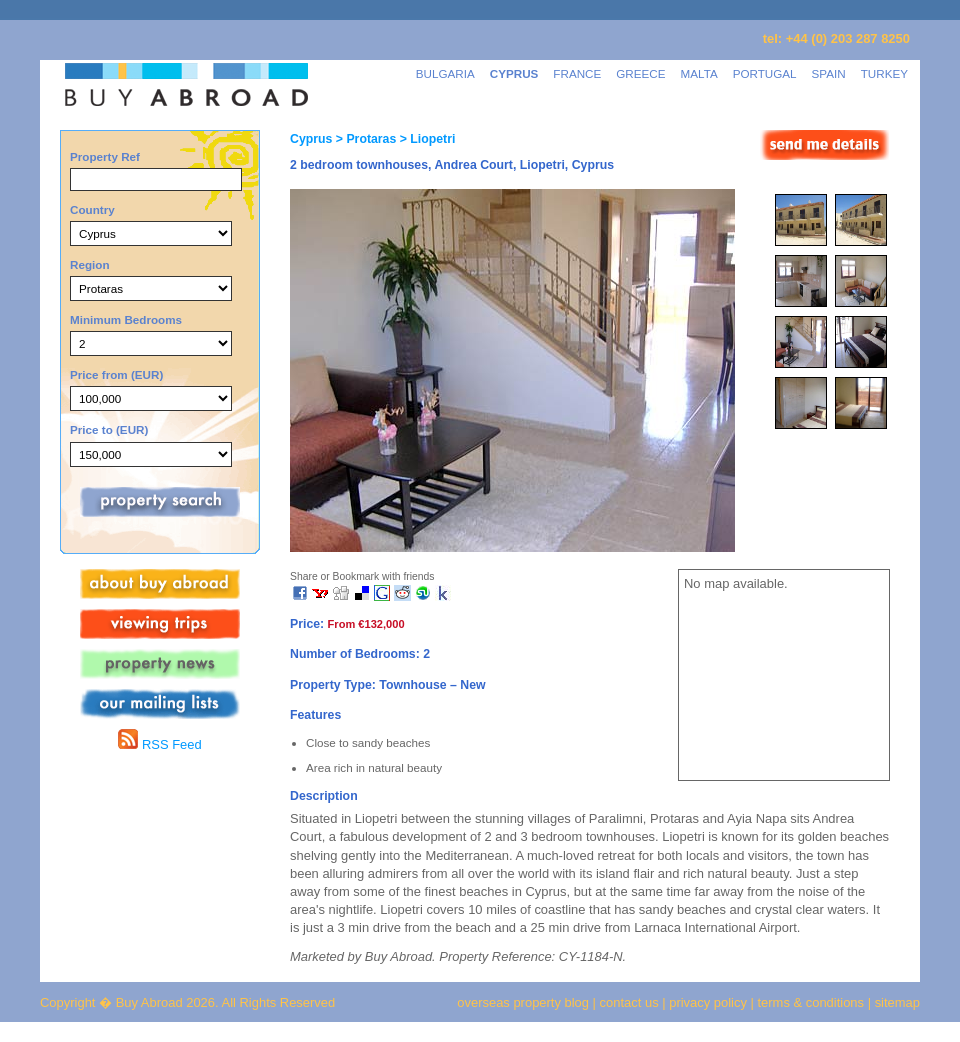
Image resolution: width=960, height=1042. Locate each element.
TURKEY (884, 73)
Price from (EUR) (116, 374)
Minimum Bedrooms (126, 319)
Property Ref (105, 156)
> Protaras (364, 139)
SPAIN (829, 73)
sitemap (895, 1002)
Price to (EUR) (109, 429)
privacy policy (708, 1002)
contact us (629, 1002)
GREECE (640, 73)
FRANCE (577, 73)
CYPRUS (514, 73)
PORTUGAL (765, 73)
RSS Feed (159, 744)
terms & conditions (813, 1002)
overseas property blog (523, 1002)
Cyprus (311, 139)
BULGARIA (445, 73)
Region (90, 264)
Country (92, 209)
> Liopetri (425, 139)
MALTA (699, 73)
